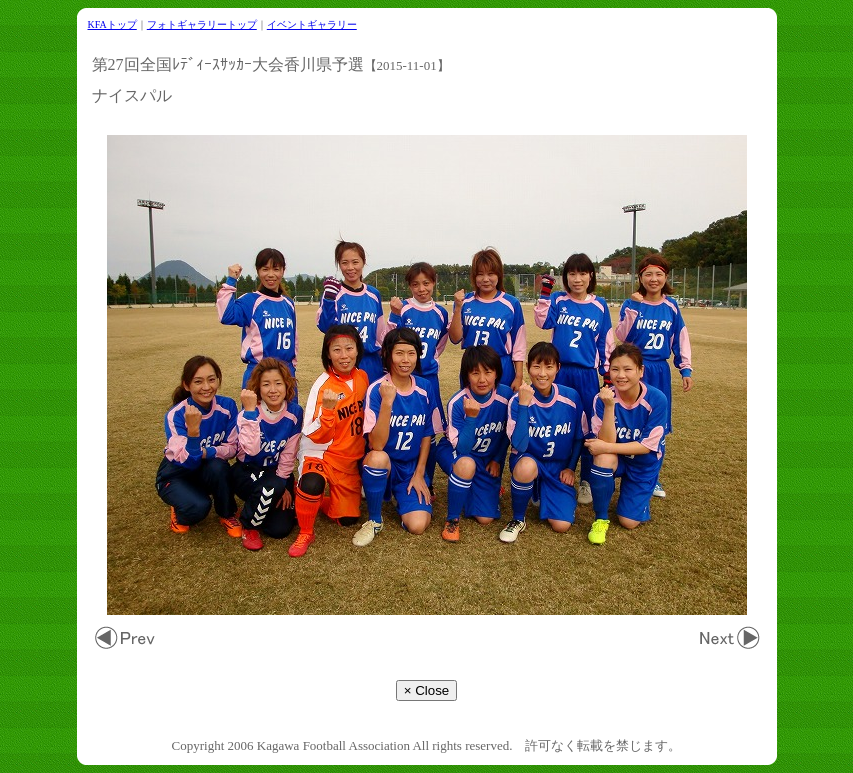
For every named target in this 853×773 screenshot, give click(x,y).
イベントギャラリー (312, 24)
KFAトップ (112, 24)
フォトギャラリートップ (202, 24)
